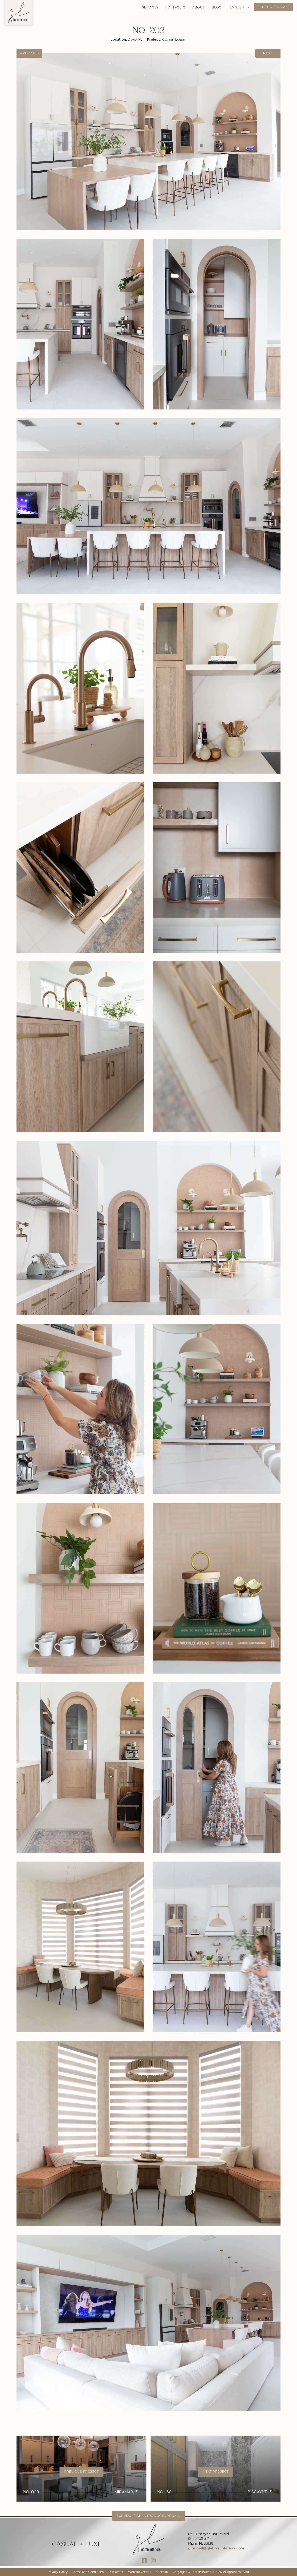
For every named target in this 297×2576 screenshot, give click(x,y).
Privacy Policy (58, 2572)
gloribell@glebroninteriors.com (216, 2548)
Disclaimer (115, 2572)
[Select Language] (238, 7)
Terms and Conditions (88, 2572)
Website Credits (139, 2572)
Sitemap (162, 2572)
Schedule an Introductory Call (148, 2516)
